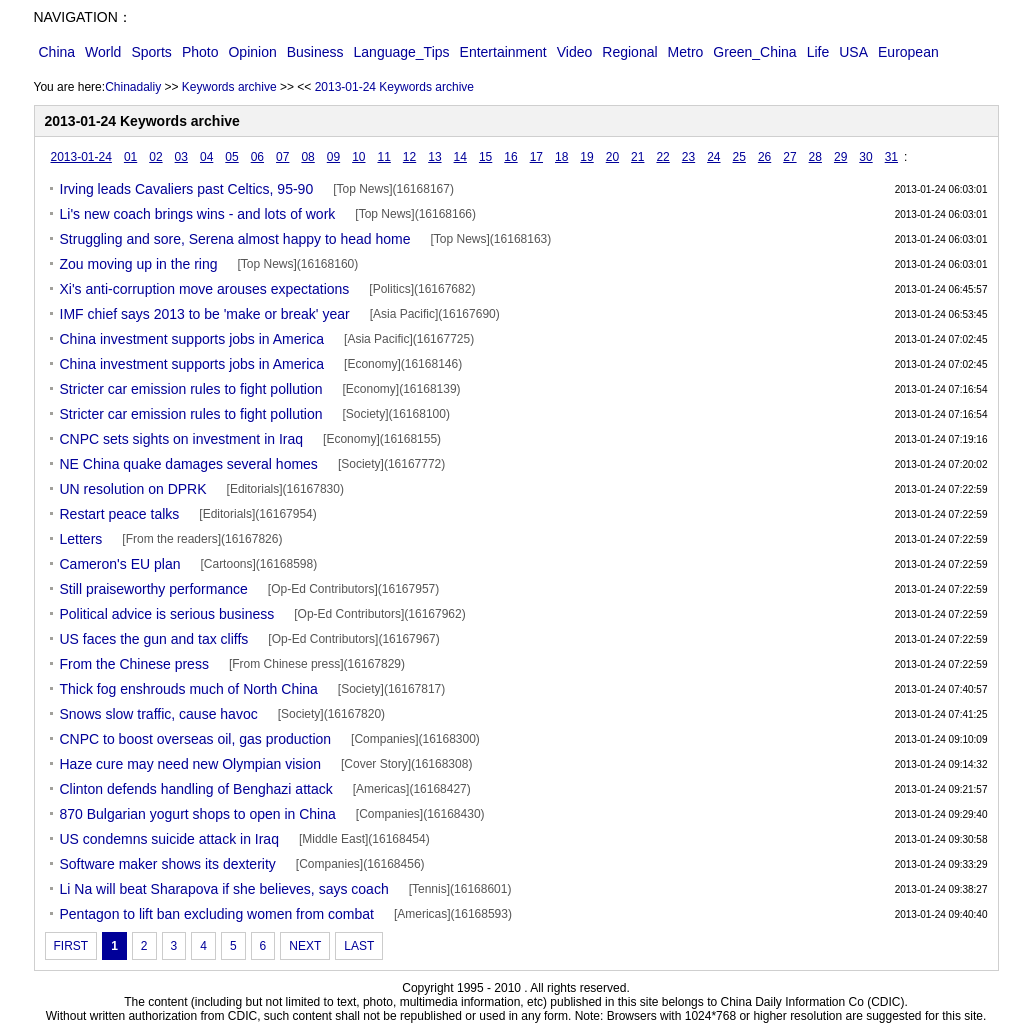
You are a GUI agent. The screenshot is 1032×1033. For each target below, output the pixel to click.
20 (612, 157)
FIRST (71, 946)
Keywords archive (229, 87)
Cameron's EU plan (120, 564)
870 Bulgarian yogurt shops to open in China (198, 814)
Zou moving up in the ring (139, 264)
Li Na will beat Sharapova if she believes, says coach (224, 889)
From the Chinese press (134, 664)
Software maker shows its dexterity (168, 864)
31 (891, 157)
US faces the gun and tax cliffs (154, 639)
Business (315, 52)
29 (840, 157)
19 (586, 157)
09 (333, 157)
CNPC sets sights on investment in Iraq (182, 439)
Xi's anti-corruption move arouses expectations (205, 289)
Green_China (754, 52)
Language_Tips (402, 52)
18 (561, 157)
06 (257, 157)
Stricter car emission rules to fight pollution (191, 389)
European (908, 52)
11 (383, 157)
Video (575, 52)
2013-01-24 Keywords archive (394, 87)
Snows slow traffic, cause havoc (159, 714)
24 (713, 157)
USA (853, 52)
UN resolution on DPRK (133, 489)
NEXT (305, 946)
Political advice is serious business (167, 614)
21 (637, 157)
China (57, 52)
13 (434, 157)
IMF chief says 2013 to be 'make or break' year (205, 314)
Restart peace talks (120, 514)
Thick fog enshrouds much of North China (189, 689)
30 (865, 157)
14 (460, 157)
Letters (81, 539)
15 (485, 157)
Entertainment (503, 52)
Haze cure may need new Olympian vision (190, 764)
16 (510, 157)
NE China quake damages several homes (189, 464)
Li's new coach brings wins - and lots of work (198, 214)
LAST (359, 946)
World (103, 52)
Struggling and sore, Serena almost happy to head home (235, 239)
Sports (151, 52)
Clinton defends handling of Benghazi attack (196, 789)
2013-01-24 (81, 157)
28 (815, 157)
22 (662, 157)
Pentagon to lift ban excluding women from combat (217, 914)
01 (130, 157)
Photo (200, 52)
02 (155, 157)
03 (181, 157)
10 (358, 157)
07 (282, 157)
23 (688, 157)
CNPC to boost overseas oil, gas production (196, 739)
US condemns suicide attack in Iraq (169, 839)
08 (307, 157)
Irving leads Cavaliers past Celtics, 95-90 (187, 189)
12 (409, 157)
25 (739, 157)
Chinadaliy (133, 87)
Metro (686, 52)
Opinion (252, 52)
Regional (629, 52)
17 (536, 157)
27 (789, 157)
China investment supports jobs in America (192, 339)
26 (764, 157)
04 (206, 157)
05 (231, 157)
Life (818, 52)
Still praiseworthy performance (154, 589)
